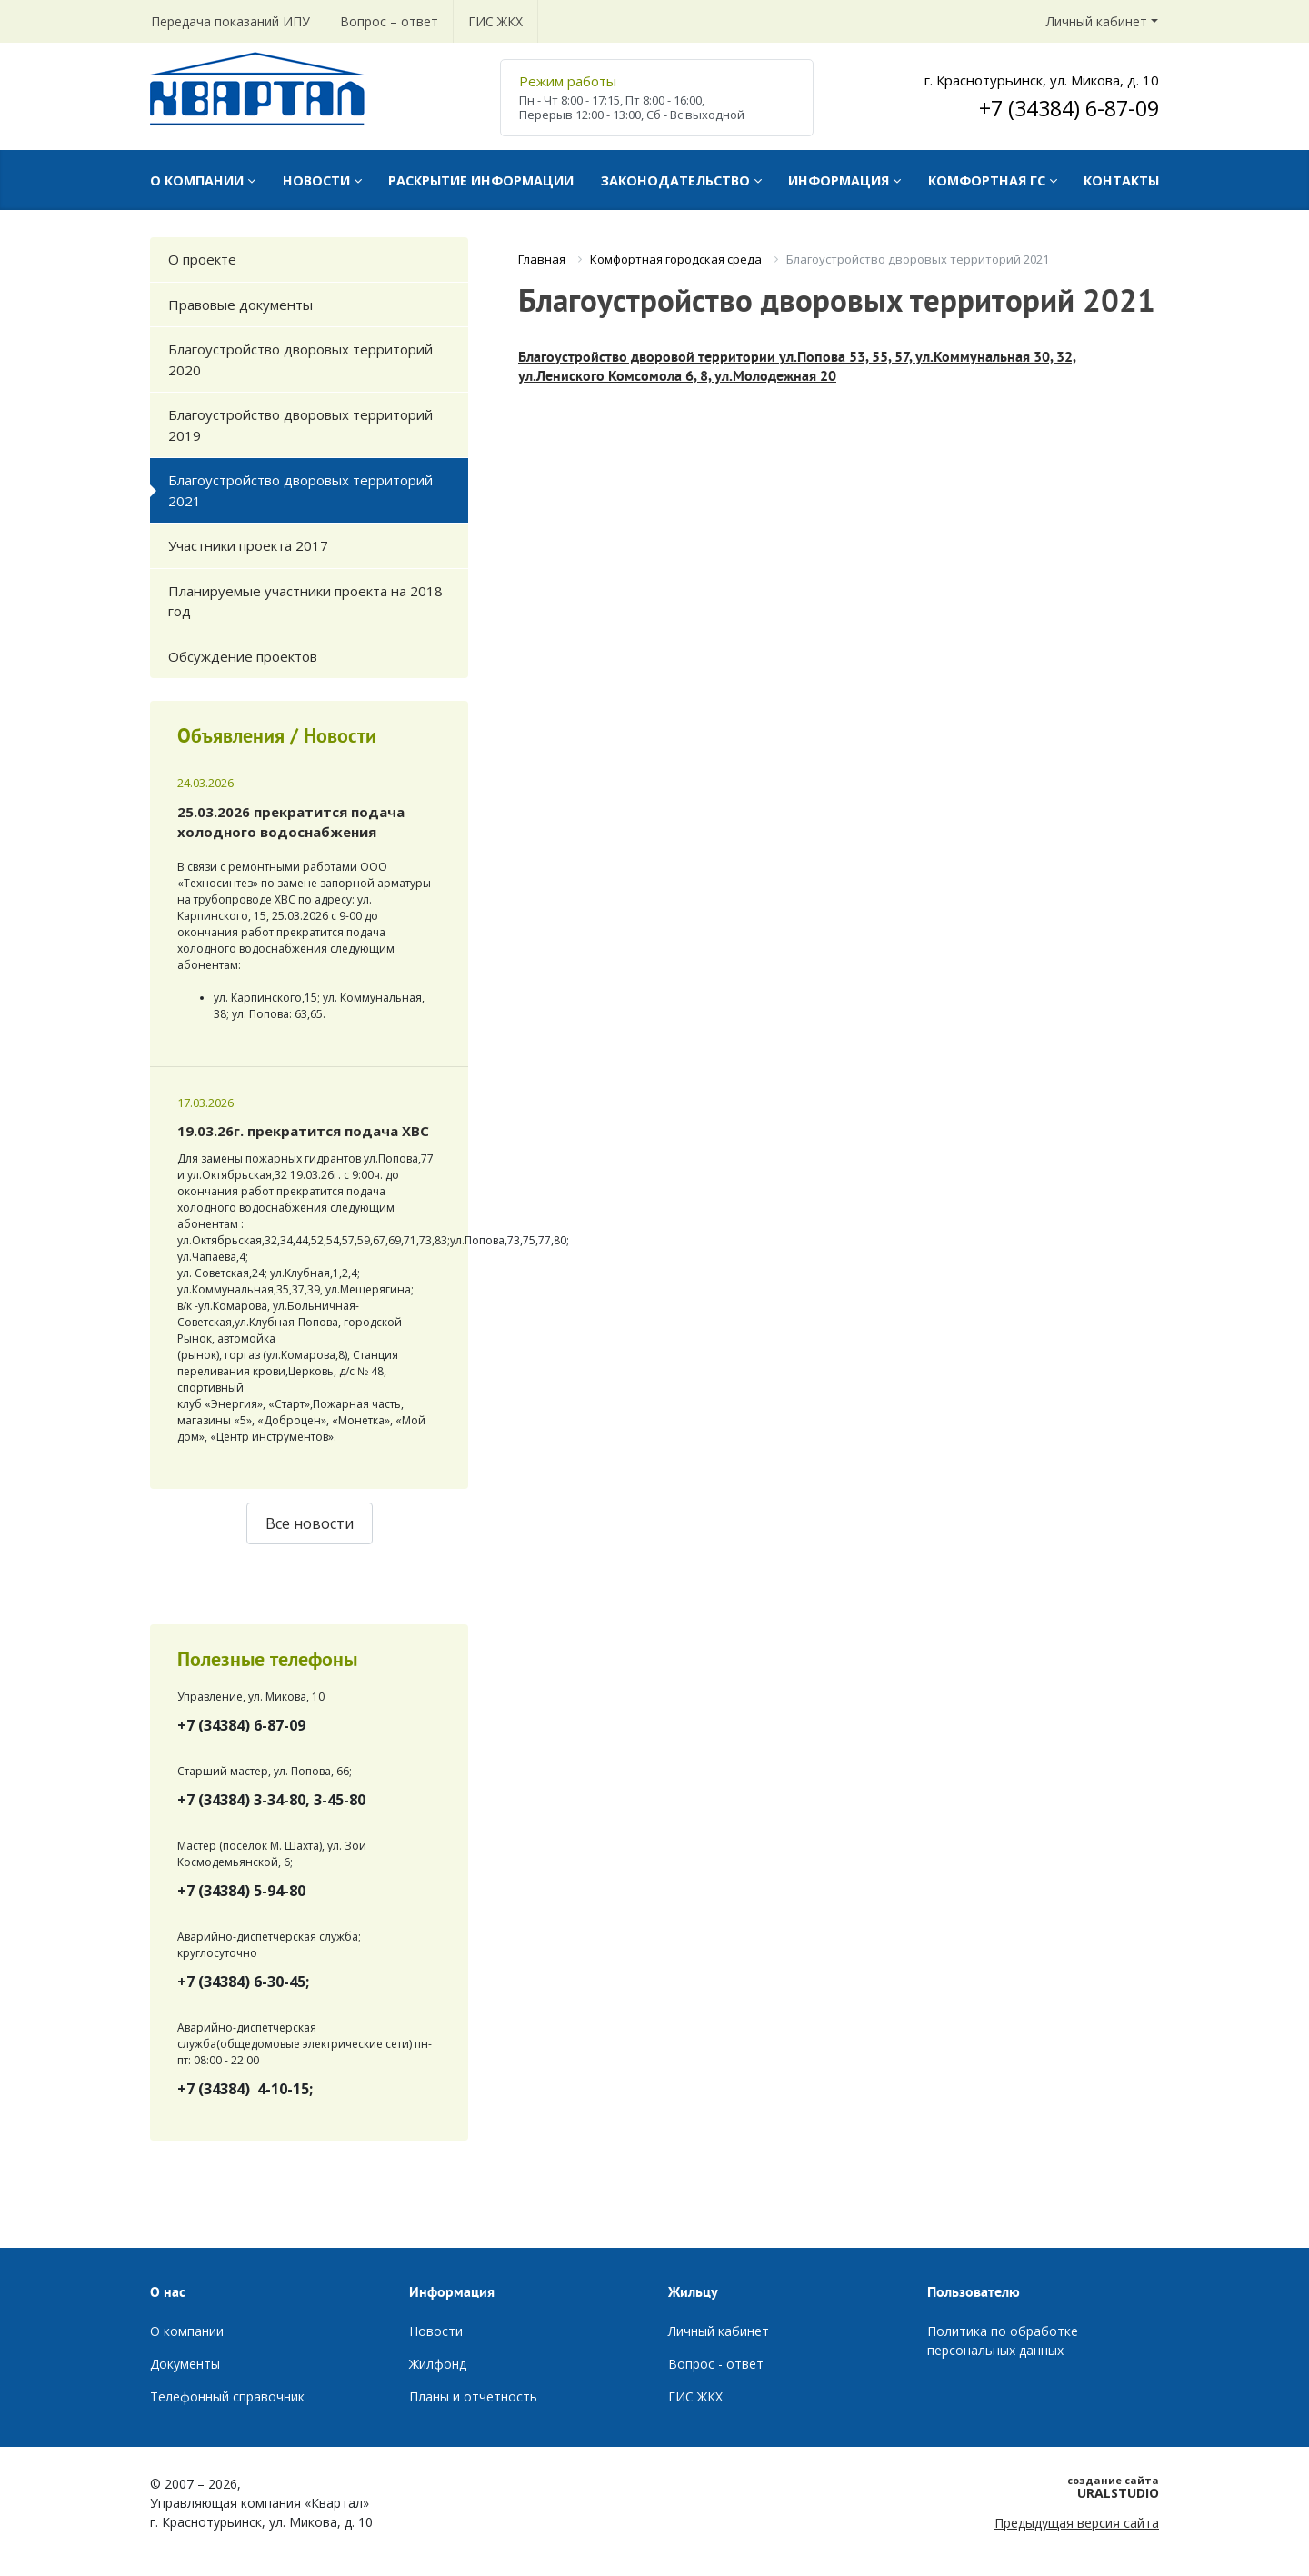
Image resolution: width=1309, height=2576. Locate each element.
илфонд (442, 2363)
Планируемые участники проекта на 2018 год (305, 601)
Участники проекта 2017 (248, 545)
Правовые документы (240, 304)
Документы (185, 2363)
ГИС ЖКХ (495, 21)
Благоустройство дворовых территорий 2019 (300, 424)
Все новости (309, 1523)
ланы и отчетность (477, 2396)
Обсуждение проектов (242, 656)
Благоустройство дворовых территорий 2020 (300, 359)
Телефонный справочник (227, 2396)
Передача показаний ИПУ (230, 21)
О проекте (202, 259)
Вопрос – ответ (389, 21)
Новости (436, 2331)
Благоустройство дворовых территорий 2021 (300, 490)
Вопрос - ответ (716, 2363)
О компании (187, 2331)
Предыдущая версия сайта (1076, 2522)
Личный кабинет (1096, 21)
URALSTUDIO (1043, 2487)
